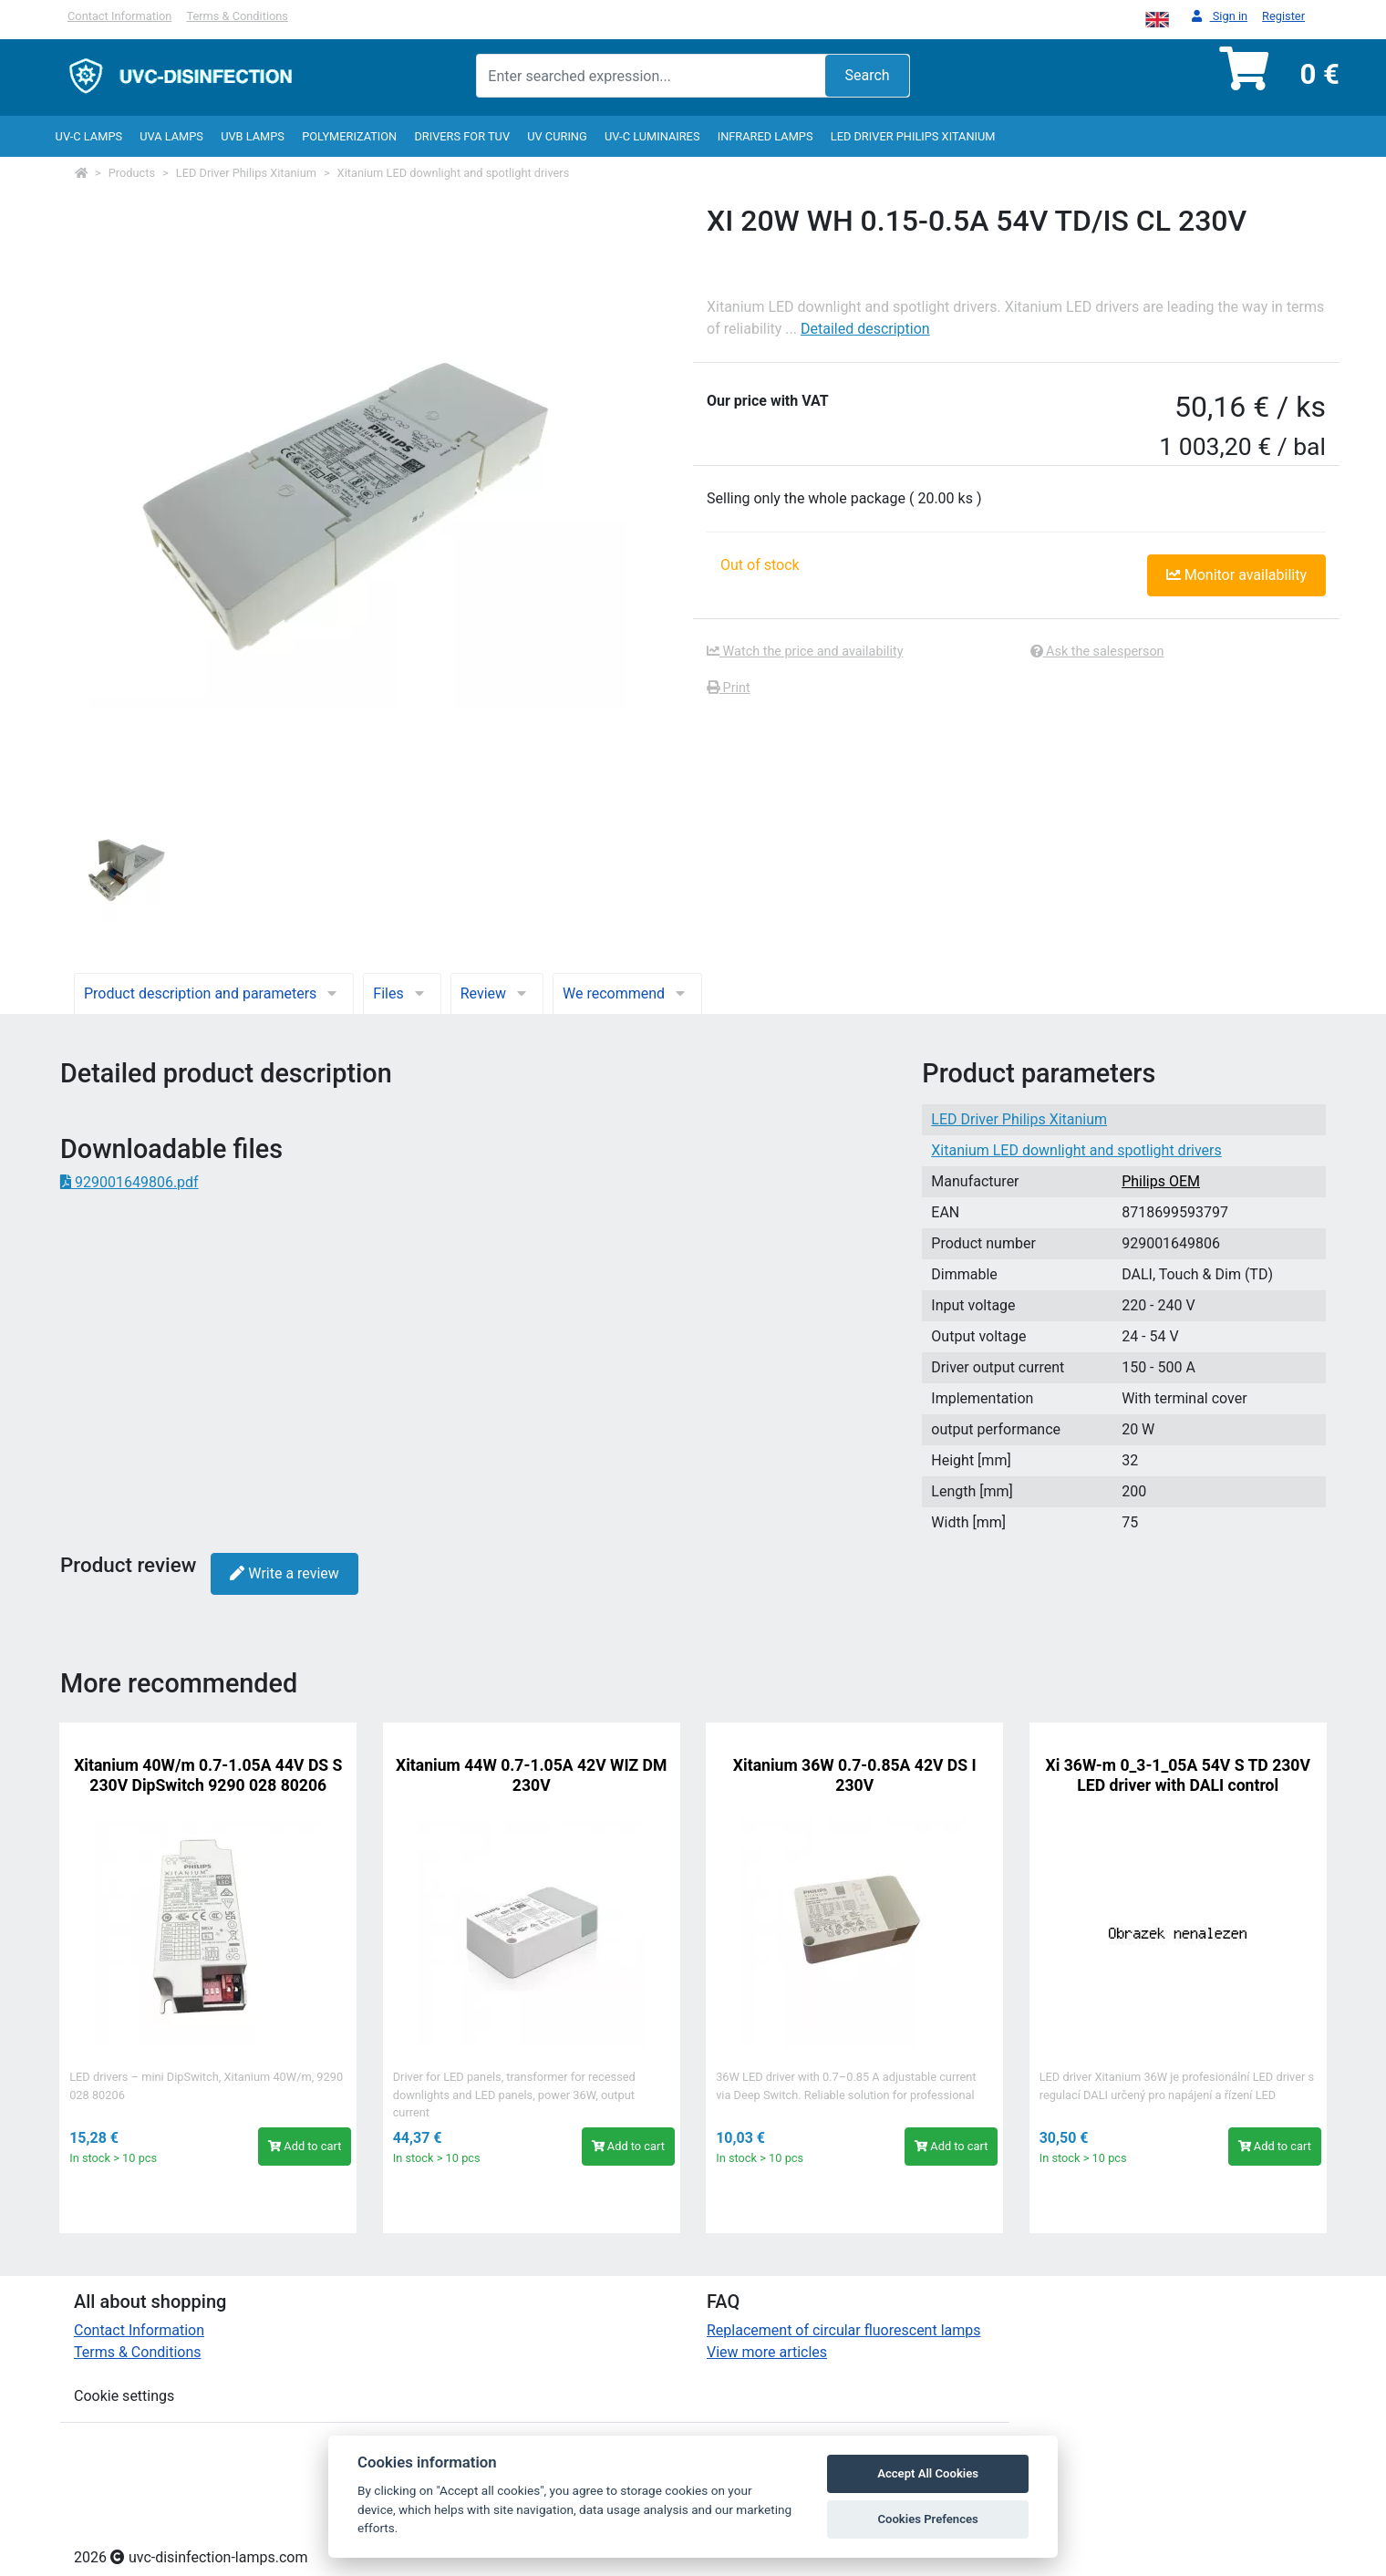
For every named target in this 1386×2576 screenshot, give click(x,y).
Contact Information (119, 16)
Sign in (1219, 17)
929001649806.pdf (129, 1182)
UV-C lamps (89, 136)
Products (132, 173)
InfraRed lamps (765, 136)
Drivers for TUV (462, 136)
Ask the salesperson (1097, 651)
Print (728, 688)
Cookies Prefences (927, 2519)
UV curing (556, 136)
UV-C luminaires (652, 136)
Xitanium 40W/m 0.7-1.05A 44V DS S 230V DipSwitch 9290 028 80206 (208, 1775)
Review (496, 993)
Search (866, 75)
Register (1283, 16)
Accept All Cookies (927, 2473)
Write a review (284, 1573)
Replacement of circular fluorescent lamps (844, 2330)
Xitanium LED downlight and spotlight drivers (453, 173)
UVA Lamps (171, 136)
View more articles (767, 2352)
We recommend (627, 993)
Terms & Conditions (237, 16)
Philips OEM (1161, 1181)
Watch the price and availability (805, 651)
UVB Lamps (252, 136)
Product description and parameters (214, 993)
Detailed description (865, 328)
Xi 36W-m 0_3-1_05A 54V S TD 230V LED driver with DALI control (1178, 1775)
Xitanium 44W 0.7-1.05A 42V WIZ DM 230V (531, 1775)
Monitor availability (1236, 575)
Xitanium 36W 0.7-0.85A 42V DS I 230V (855, 1775)
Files (401, 993)
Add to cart (304, 2146)
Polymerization (349, 136)
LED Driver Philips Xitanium (913, 136)
